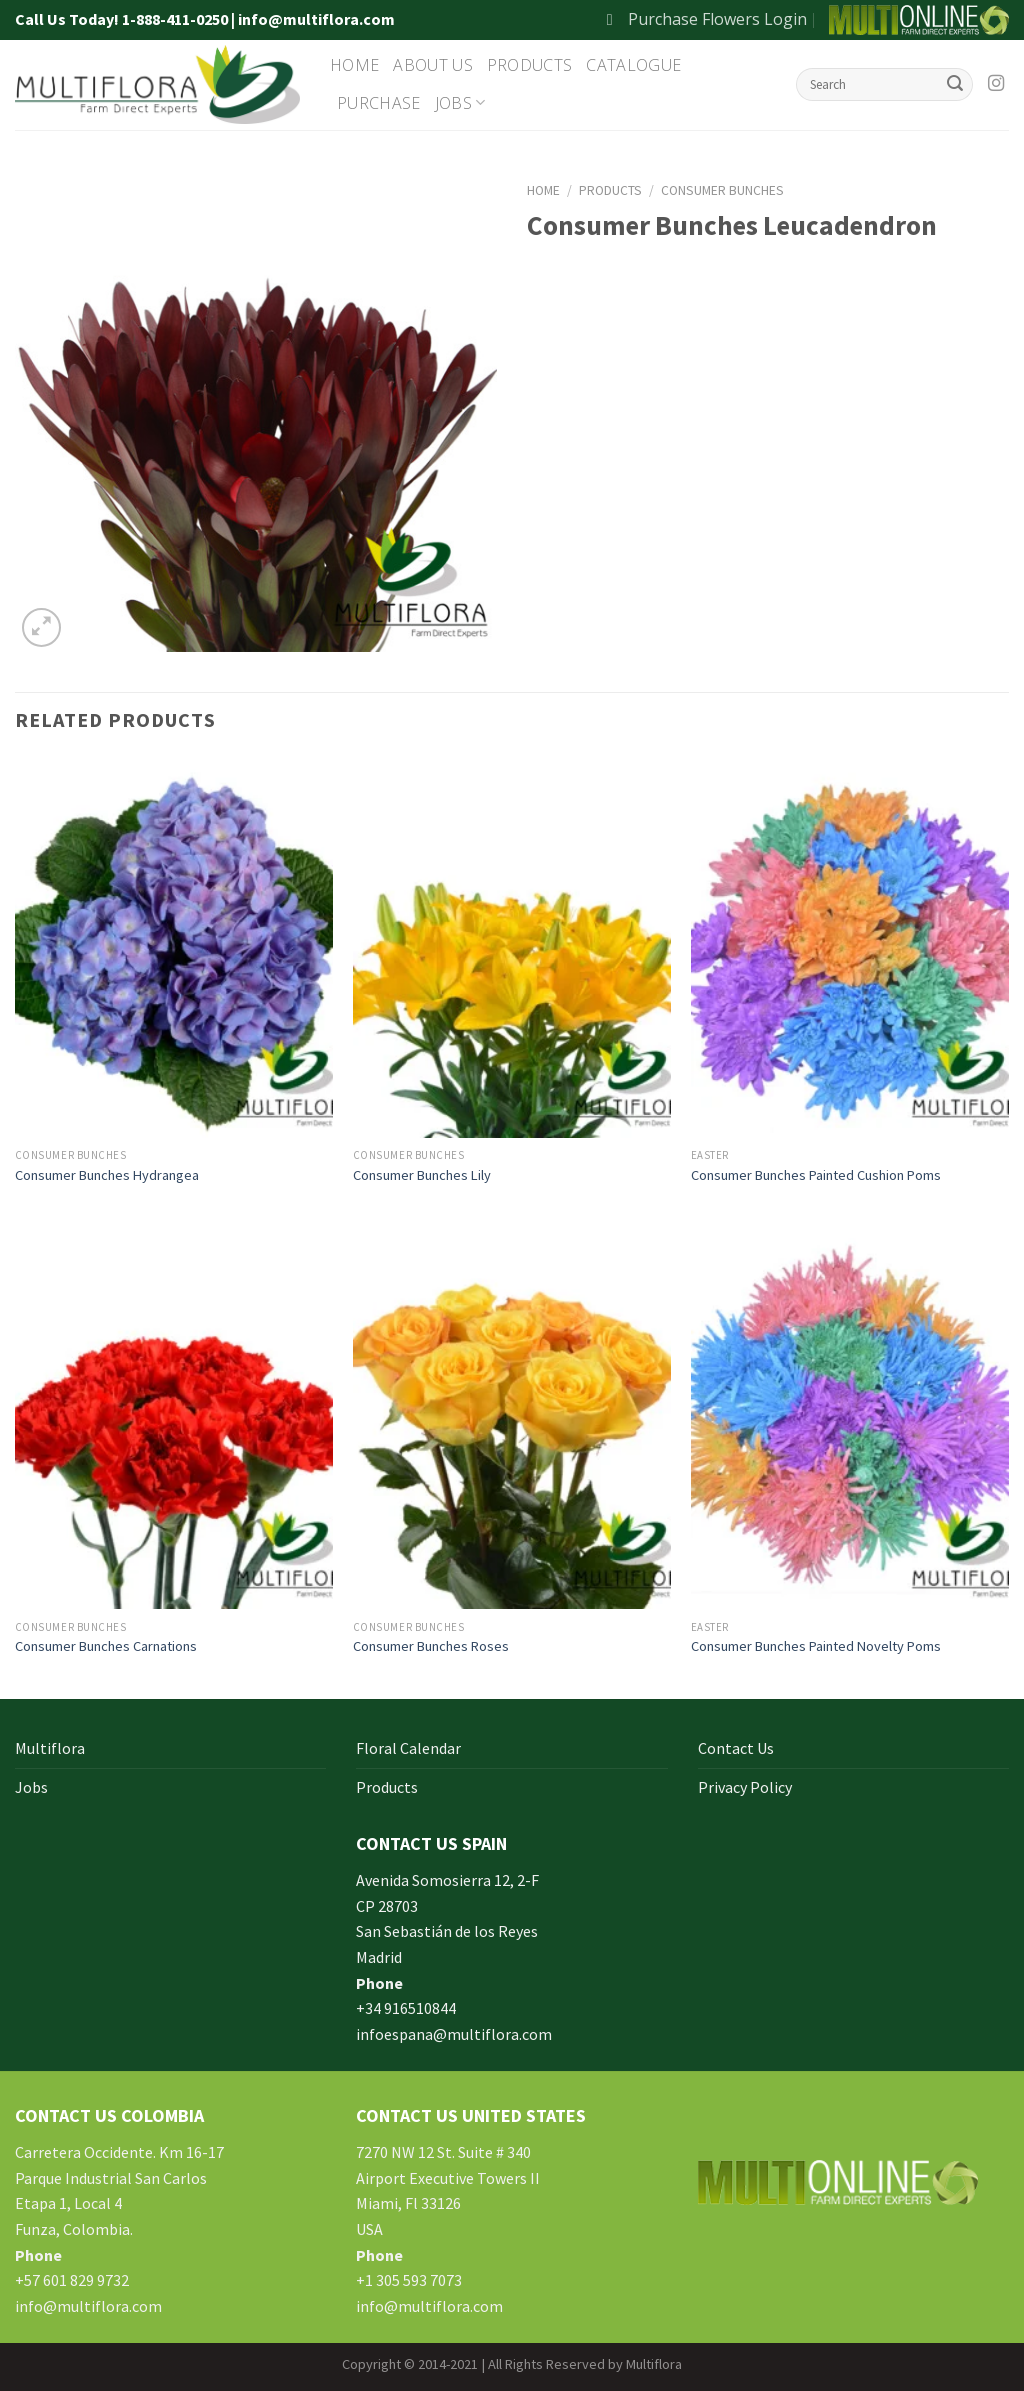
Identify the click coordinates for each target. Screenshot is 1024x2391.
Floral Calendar (408, 1748)
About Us (433, 65)
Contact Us (736, 1748)
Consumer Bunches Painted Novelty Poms (816, 1646)
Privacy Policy (745, 1787)
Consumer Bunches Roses (431, 1646)
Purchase (379, 103)
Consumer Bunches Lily (422, 1175)
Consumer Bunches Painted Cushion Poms (816, 1175)
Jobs (460, 103)
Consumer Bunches (722, 190)
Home (354, 65)
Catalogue (633, 65)
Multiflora (50, 1748)
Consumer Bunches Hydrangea (107, 1175)
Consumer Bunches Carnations (106, 1646)
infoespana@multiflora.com (454, 2034)
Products (530, 65)
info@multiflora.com (88, 2306)
